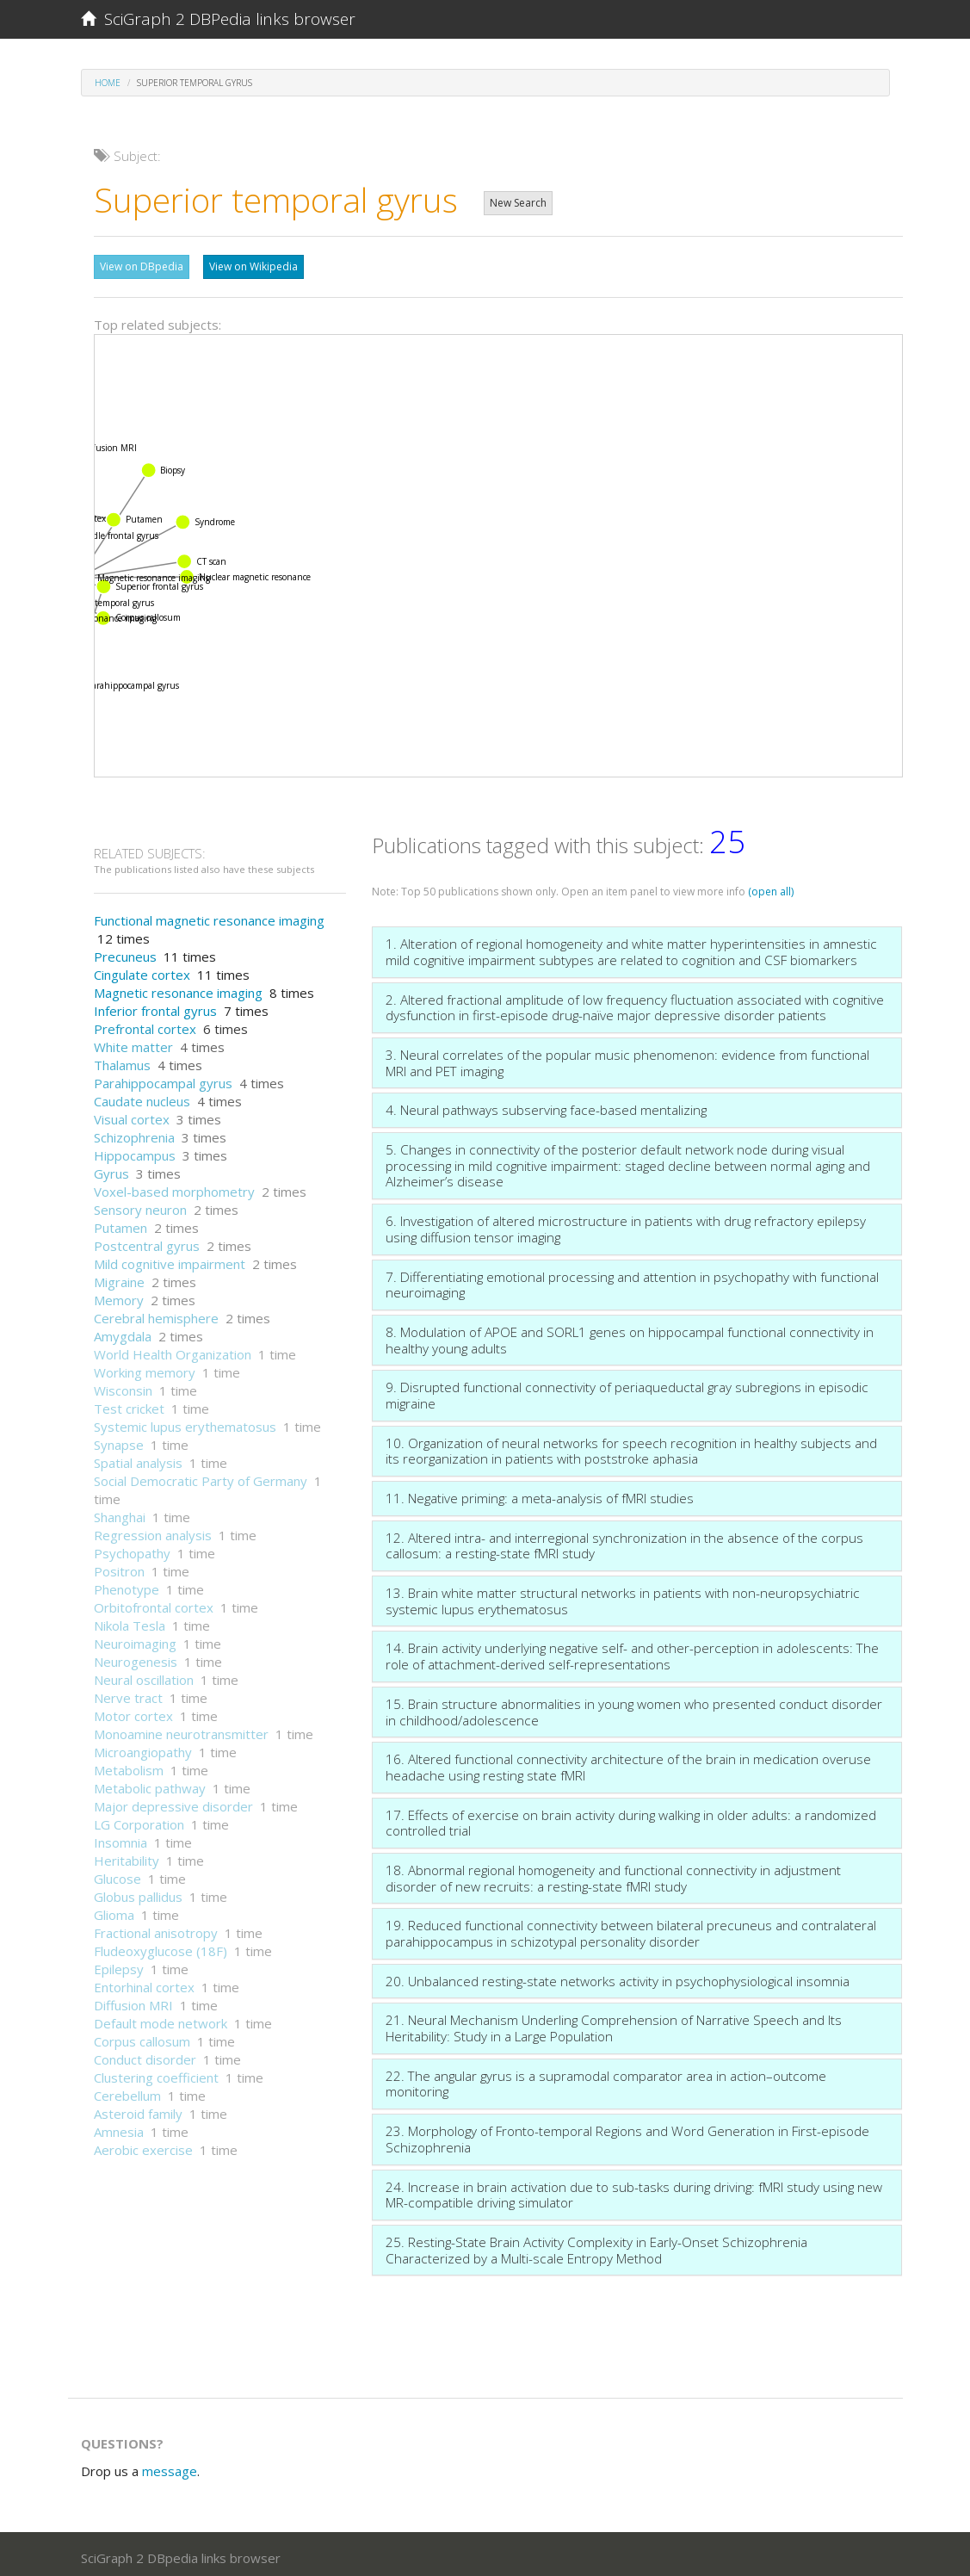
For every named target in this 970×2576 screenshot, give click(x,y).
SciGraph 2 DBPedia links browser (218, 19)
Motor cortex (133, 1711)
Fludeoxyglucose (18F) (160, 1946)
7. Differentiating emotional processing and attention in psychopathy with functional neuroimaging (632, 1280)
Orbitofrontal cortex (153, 1603)
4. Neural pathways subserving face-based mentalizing (546, 1105)
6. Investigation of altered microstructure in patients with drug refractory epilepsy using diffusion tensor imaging (626, 1225)
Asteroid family (138, 2109)
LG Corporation (139, 1820)
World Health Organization (172, 1350)
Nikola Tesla (129, 1621)
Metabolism (129, 1765)
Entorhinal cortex (144, 1982)
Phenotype (126, 1585)
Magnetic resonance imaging (178, 988)
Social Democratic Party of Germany (200, 1476)
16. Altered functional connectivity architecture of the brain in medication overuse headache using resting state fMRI (628, 1763)
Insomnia (120, 1838)
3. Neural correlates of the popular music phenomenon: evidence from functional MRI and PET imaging (627, 1058)
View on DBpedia (141, 266)
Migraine (119, 1277)
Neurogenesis (135, 1657)
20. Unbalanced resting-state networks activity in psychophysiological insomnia (618, 1976)
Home (107, 83)
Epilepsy (119, 1964)
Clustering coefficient (156, 2073)
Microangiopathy (143, 1747)
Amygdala (122, 1332)
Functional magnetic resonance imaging (209, 916)
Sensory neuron (140, 1205)
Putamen (120, 1223)
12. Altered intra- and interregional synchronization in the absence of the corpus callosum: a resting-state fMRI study (624, 1541)
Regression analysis (153, 1530)
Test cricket (129, 1404)
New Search (518, 202)
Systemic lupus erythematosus (185, 1422)
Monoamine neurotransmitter (181, 1729)
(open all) (771, 887)
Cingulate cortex (142, 970)
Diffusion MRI (133, 2000)
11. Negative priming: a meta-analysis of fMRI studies (540, 1493)
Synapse (119, 1440)
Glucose (117, 1874)
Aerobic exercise (143, 2145)
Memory (119, 1295)
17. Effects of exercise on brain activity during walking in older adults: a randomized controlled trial (631, 1819)
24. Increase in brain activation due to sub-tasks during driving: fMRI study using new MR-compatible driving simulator (634, 2191)
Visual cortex (132, 1115)
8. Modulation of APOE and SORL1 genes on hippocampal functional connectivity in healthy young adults (630, 1336)
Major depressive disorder (173, 1802)
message (169, 2466)
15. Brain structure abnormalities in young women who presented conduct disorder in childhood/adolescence (634, 1708)
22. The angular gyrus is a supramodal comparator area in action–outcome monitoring (606, 2079)
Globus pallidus (138, 1892)
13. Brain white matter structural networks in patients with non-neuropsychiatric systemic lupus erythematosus (623, 1596)
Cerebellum (127, 2091)
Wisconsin (123, 1386)
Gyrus (111, 1169)
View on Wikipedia (253, 266)
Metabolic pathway (150, 1784)
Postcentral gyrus (147, 1241)
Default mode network (160, 2019)
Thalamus (122, 1060)
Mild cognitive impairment (169, 1259)
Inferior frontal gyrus (155, 1006)
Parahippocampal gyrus (163, 1078)
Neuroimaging (135, 1639)
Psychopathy (132, 1548)
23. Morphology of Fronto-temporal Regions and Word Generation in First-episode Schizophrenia (627, 2135)
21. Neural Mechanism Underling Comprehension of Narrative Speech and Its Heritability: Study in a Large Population (614, 2023)
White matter (133, 1042)
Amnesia (119, 2127)
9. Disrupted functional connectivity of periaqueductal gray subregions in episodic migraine (627, 1391)
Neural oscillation (144, 1675)
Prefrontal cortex (145, 1024)
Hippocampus (135, 1151)
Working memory (144, 1368)
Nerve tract (128, 1693)
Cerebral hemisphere (156, 1313)
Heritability (126, 1856)
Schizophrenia (134, 1133)
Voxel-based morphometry (174, 1187)
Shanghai (119, 1512)
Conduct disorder (145, 2055)
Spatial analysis (138, 1458)
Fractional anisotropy (156, 1928)
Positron (119, 1567)
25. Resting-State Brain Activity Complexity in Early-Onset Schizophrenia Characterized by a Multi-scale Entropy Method (596, 2246)
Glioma (114, 1910)
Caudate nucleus (142, 1096)
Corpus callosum (142, 2037)
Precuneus (125, 952)
